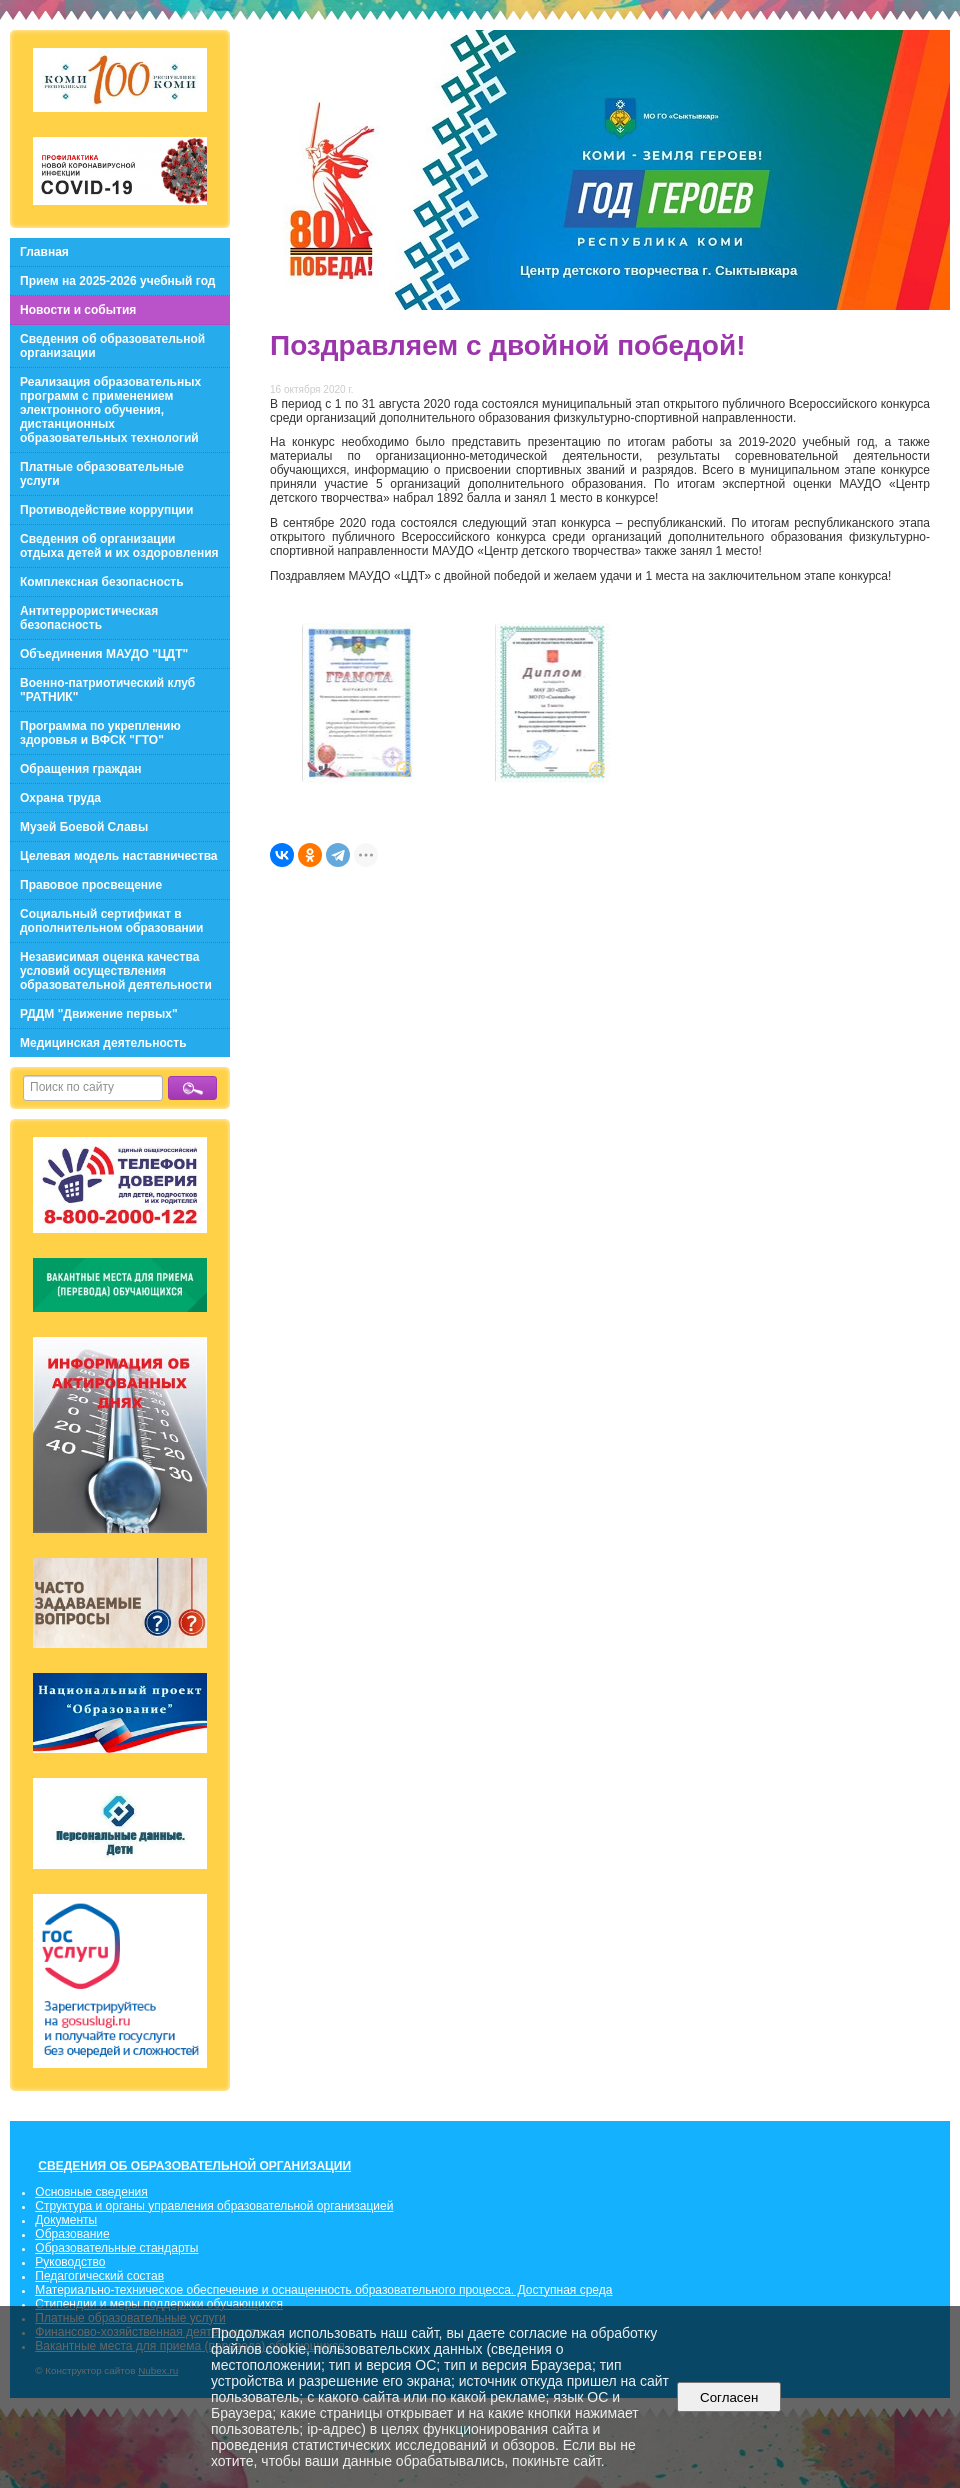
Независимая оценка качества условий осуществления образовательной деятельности (116, 971)
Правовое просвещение (91, 885)
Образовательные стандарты (116, 2248)
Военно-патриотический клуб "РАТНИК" (107, 690)
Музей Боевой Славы (84, 827)
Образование (72, 2234)
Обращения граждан (81, 769)
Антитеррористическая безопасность (89, 618)
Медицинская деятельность (103, 1043)
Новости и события (78, 310)
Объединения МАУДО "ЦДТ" (104, 654)
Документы (66, 2220)
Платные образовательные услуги (102, 474)
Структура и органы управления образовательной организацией (214, 2206)
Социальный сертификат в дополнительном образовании (111, 921)
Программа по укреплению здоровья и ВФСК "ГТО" (100, 733)
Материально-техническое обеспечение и (153, 2290)
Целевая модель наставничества (119, 856)
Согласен (729, 2397)
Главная (44, 252)
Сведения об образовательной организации (112, 346)
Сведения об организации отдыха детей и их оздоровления (119, 546)
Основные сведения (91, 2192)
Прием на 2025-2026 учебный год (117, 281)
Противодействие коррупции (106, 510)
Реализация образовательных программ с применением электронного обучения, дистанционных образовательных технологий (110, 410)
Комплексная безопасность (102, 582)
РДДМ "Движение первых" (99, 1014)
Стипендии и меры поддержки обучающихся (159, 2304)
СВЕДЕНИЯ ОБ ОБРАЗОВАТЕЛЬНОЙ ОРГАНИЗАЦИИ (194, 2166)
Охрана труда (60, 798)
